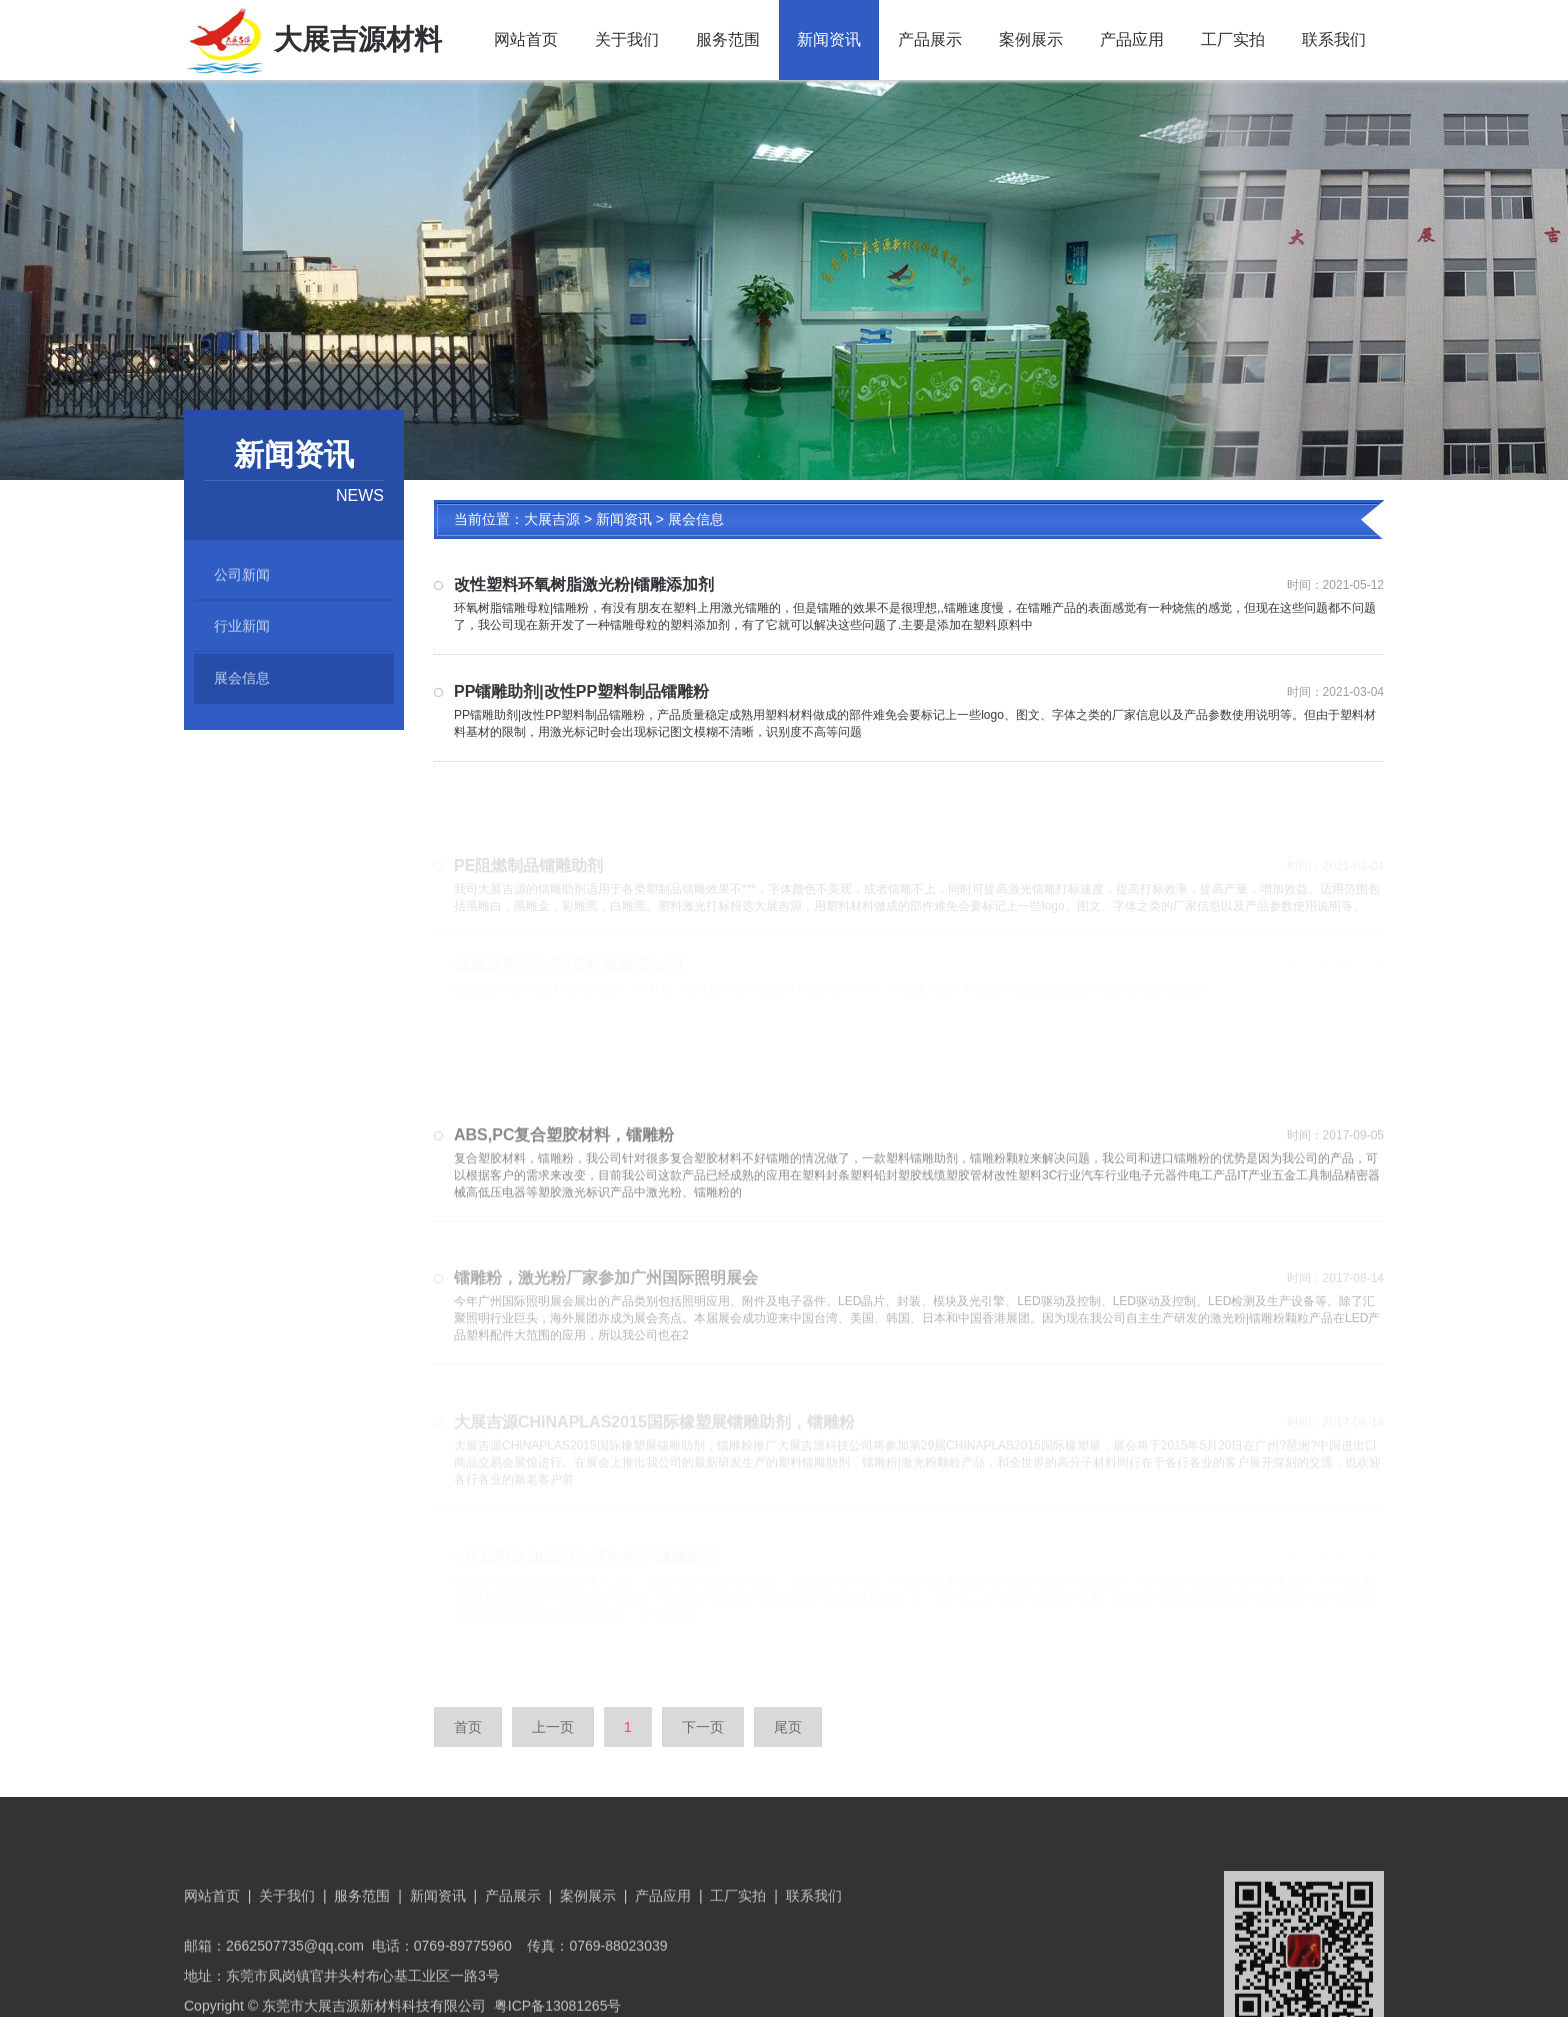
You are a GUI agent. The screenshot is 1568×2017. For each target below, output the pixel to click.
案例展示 (1031, 39)
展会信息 (242, 687)
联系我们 (1334, 39)
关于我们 (627, 39)
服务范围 (728, 39)
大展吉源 (552, 521)
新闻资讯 (829, 39)
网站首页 (526, 39)
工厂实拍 (1233, 39)
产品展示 (930, 39)
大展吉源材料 (313, 39)
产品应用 (1132, 39)
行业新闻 (242, 632)
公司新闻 (242, 578)
